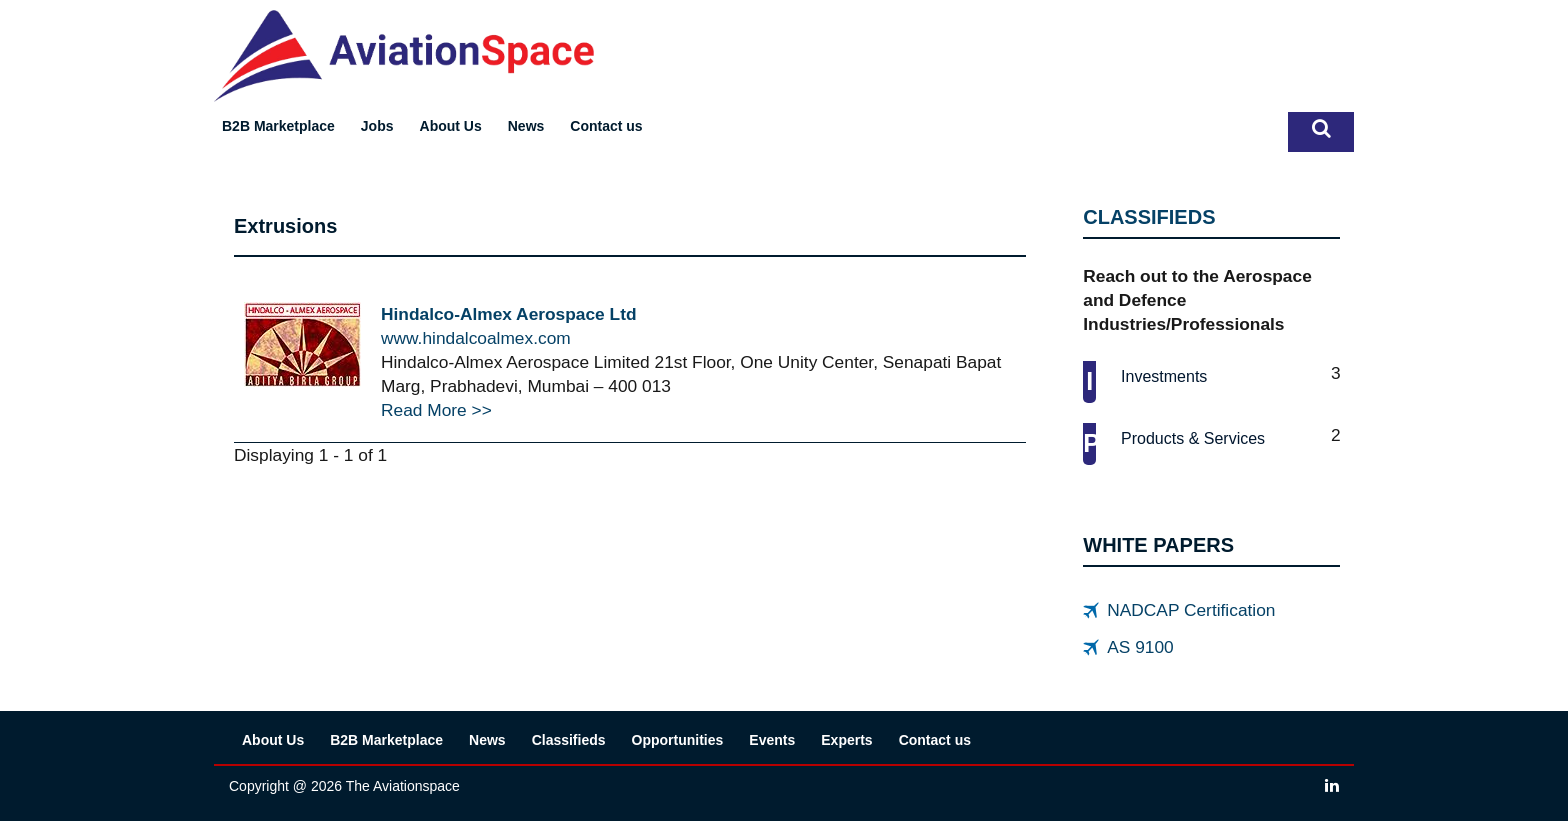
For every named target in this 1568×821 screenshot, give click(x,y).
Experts (846, 740)
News (526, 126)
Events (772, 740)
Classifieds (569, 740)
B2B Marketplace (278, 126)
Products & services (1193, 438)
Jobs (377, 126)
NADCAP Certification (1191, 610)
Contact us (606, 126)
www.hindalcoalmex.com (476, 338)
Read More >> (436, 410)
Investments (1164, 376)
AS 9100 (1140, 647)
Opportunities (678, 740)
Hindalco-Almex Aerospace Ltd (509, 314)
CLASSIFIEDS (1149, 217)
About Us (451, 126)
